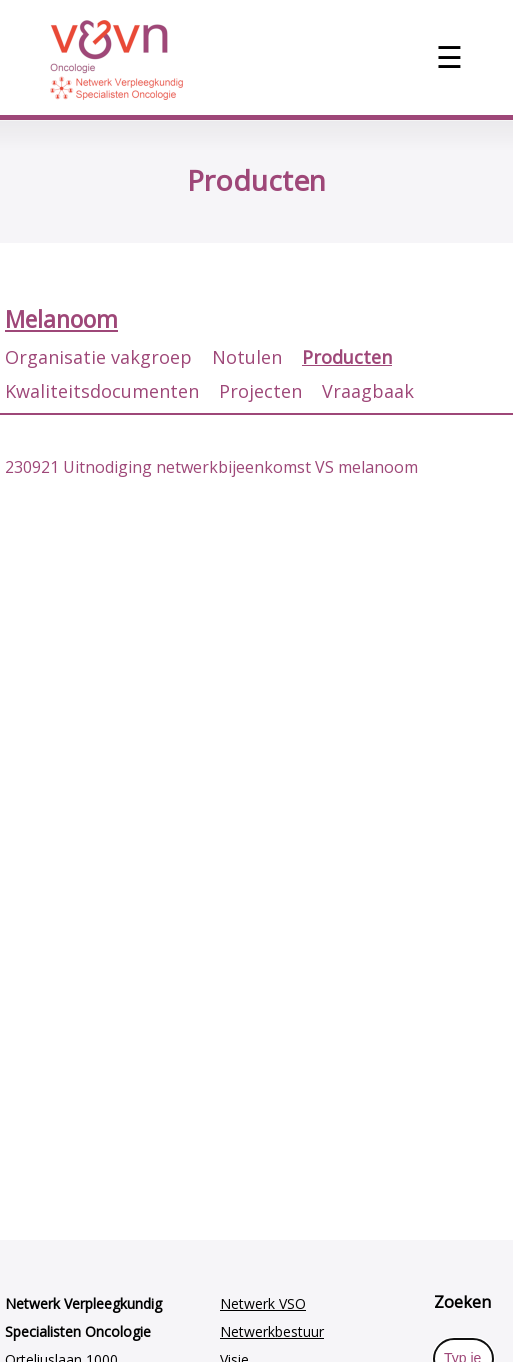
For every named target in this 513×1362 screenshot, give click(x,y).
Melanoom (61, 319)
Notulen (247, 357)
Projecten (260, 391)
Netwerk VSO (263, 1303)
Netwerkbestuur (272, 1331)
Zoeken (462, 1302)
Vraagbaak (368, 391)
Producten (347, 357)
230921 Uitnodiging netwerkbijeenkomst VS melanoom (211, 467)
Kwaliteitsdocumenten (102, 391)
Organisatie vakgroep (98, 357)
